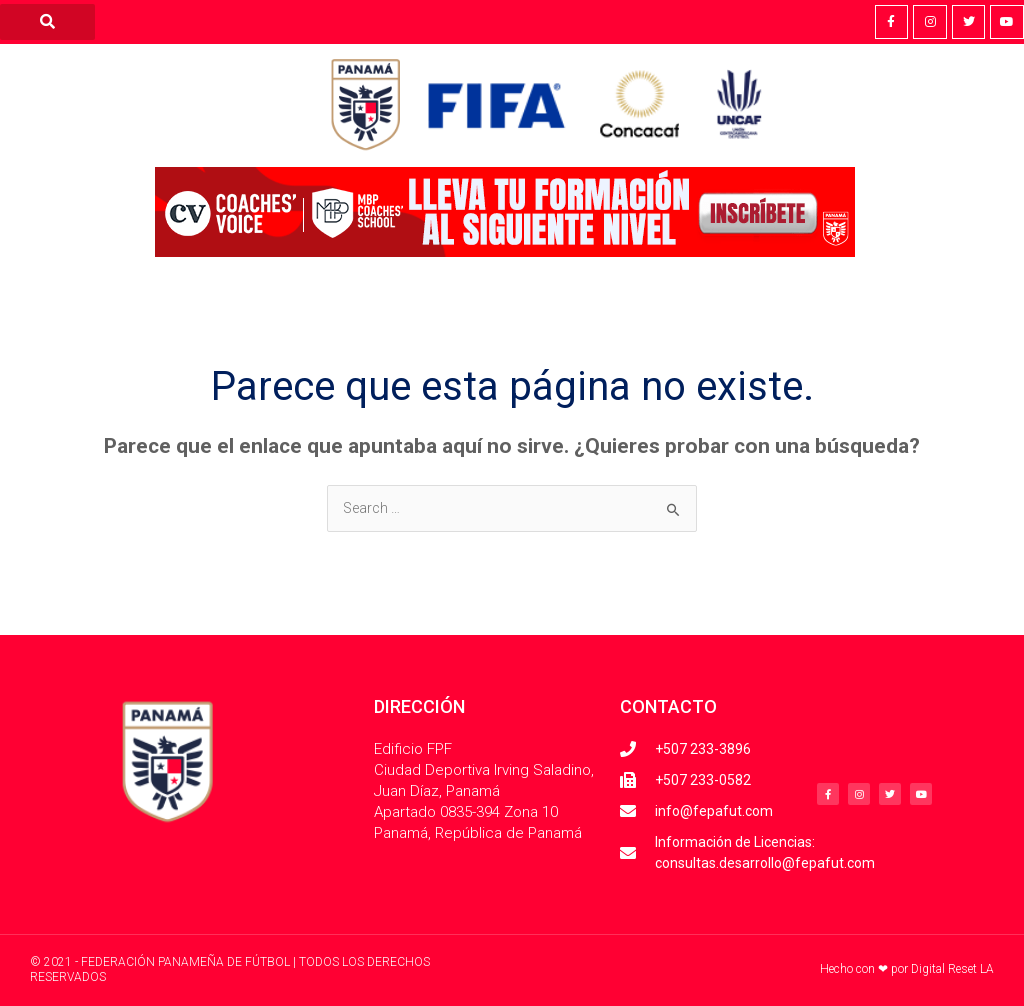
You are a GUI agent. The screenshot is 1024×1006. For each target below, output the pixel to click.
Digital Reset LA (952, 969)
